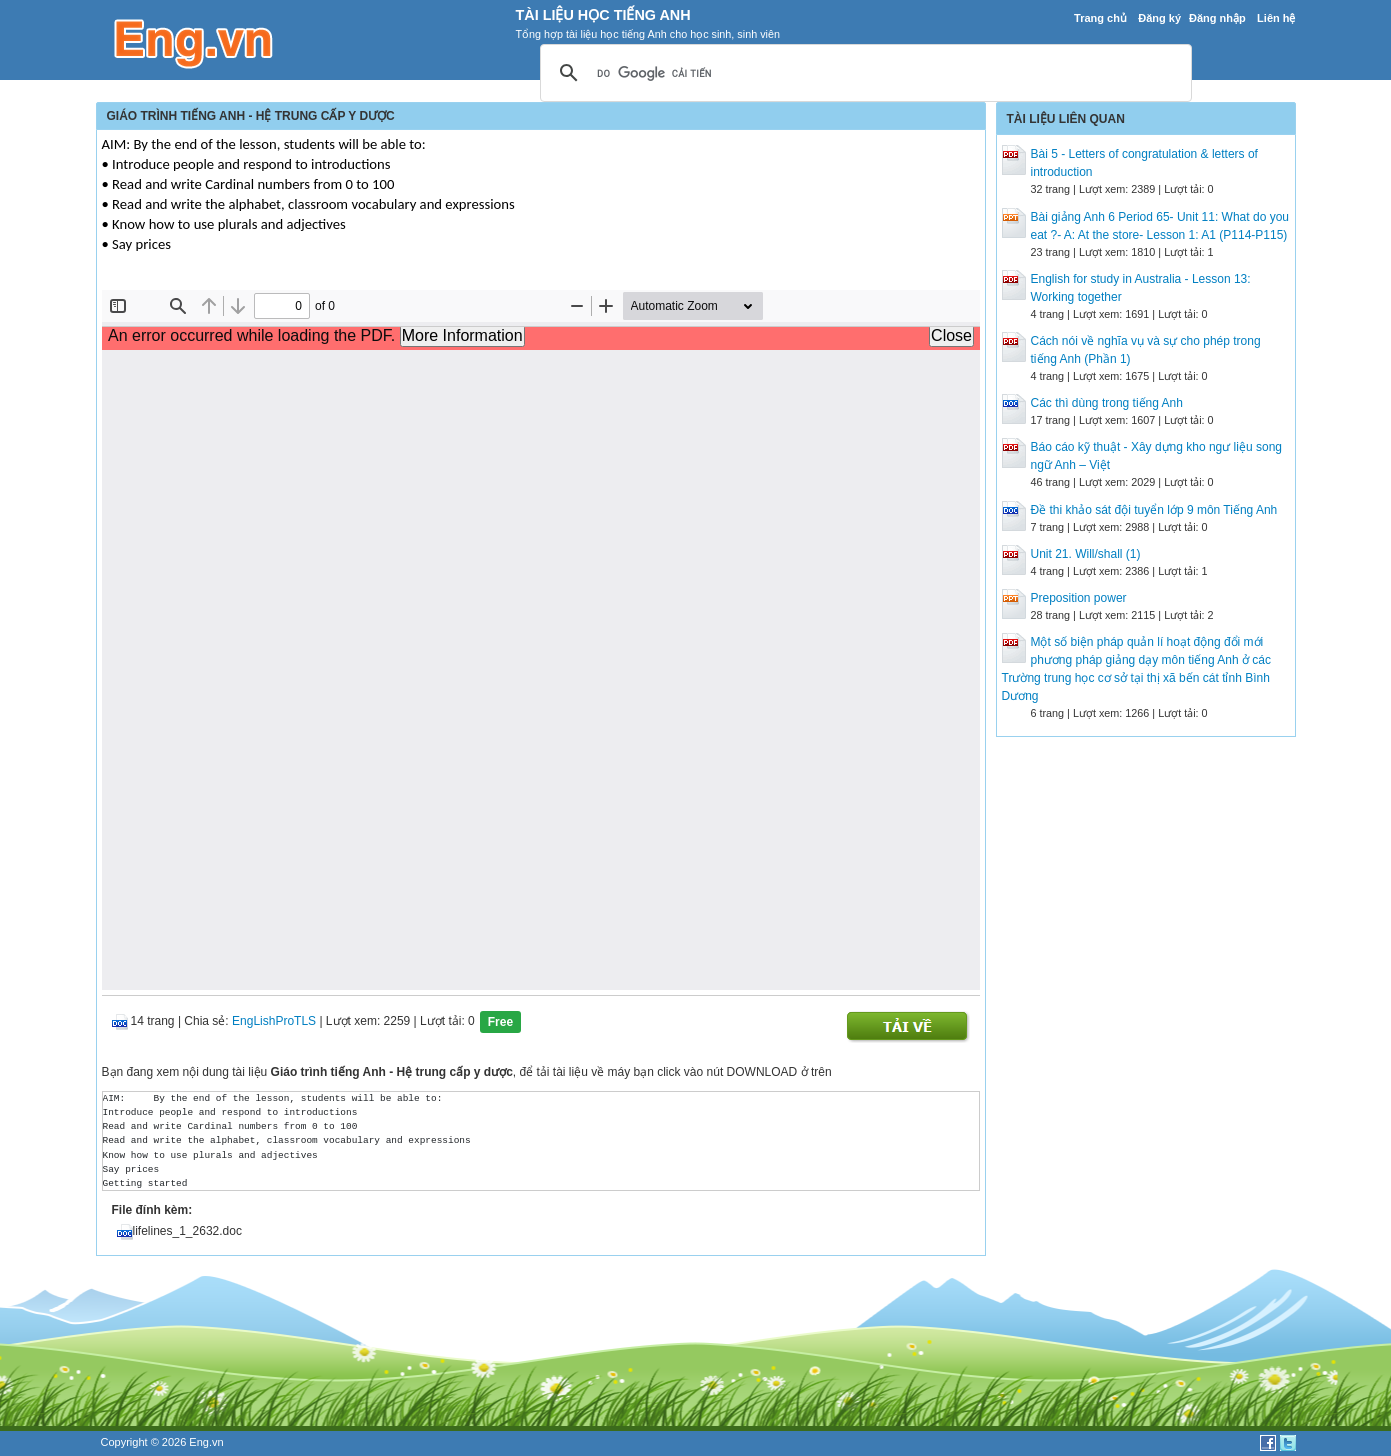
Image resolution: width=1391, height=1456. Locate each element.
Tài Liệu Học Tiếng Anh (603, 15)
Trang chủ (1100, 18)
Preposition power (1079, 598)
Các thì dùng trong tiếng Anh (1107, 403)
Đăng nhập (1217, 18)
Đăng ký (1159, 18)
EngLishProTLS (274, 1021)
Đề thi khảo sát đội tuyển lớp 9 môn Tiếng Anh (1154, 510)
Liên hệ (1276, 18)
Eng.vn (206, 1442)
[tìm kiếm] (863, 74)
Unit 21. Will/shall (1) (1086, 554)
